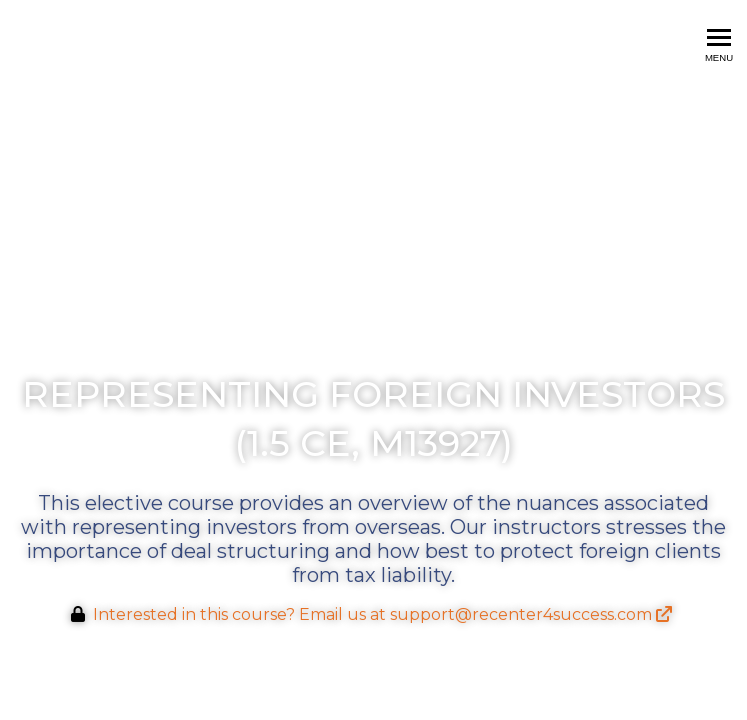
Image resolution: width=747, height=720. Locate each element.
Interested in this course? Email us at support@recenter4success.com (382, 614)
